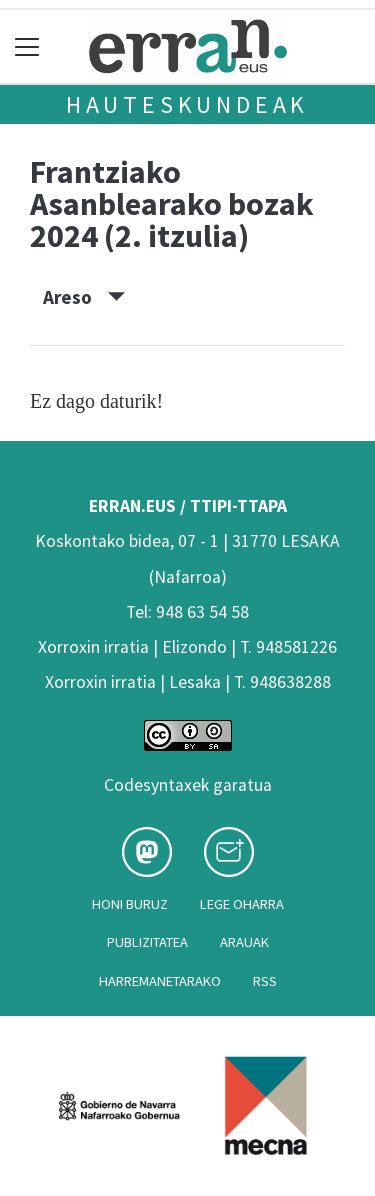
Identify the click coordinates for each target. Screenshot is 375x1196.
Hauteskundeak (187, 104)
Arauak (244, 942)
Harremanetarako (160, 981)
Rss (265, 981)
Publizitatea (147, 942)
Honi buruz (130, 904)
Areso (84, 297)
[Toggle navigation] (27, 46)
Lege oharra (242, 904)
